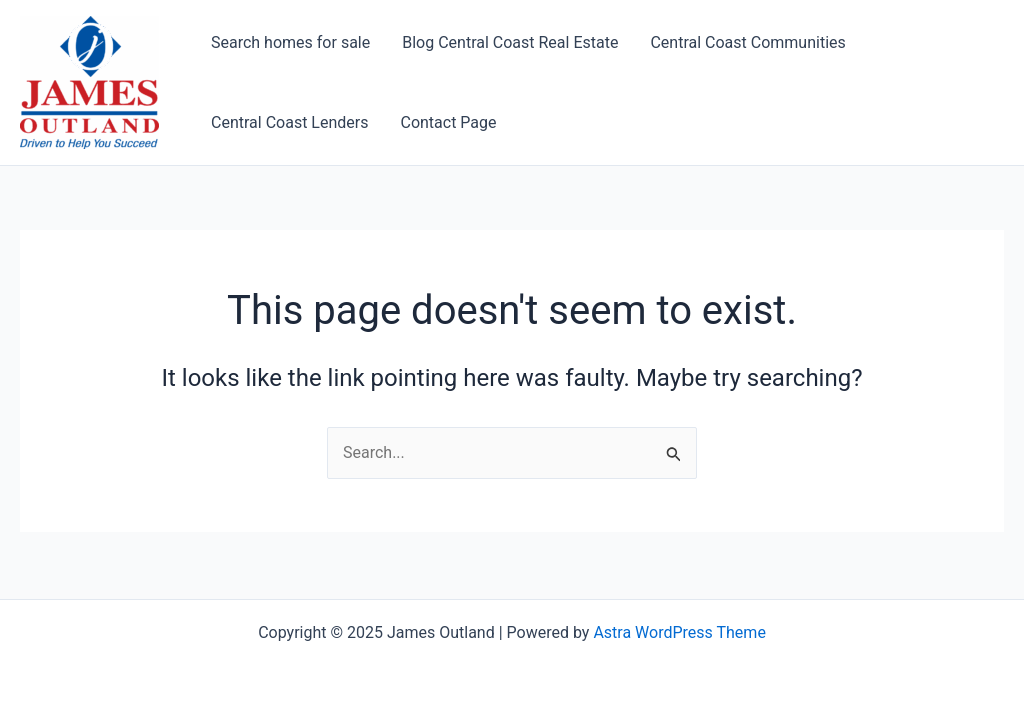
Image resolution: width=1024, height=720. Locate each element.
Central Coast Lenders (289, 122)
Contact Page (448, 122)
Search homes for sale (290, 42)
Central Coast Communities (747, 42)
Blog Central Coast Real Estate (510, 42)
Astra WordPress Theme (679, 632)
